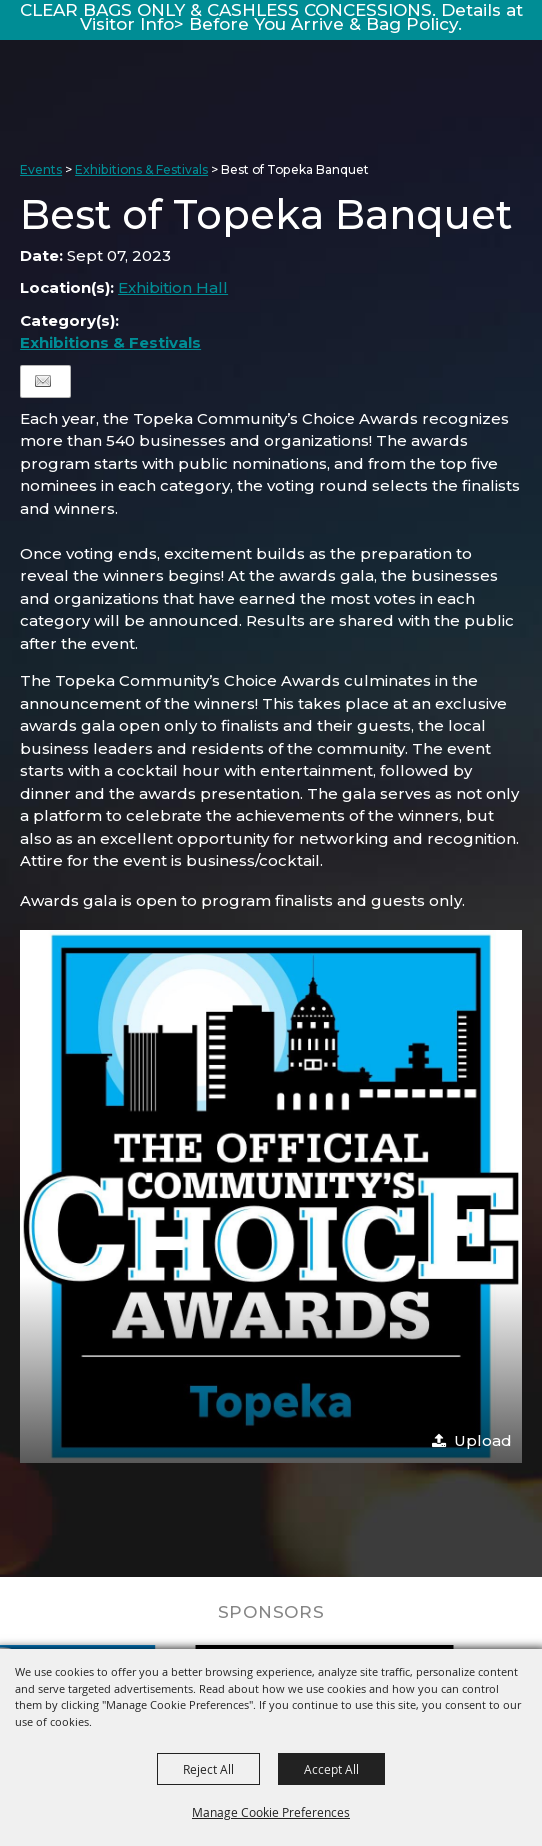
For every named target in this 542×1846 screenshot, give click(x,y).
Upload (483, 1440)
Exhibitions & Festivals (141, 169)
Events (41, 169)
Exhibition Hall (173, 287)
